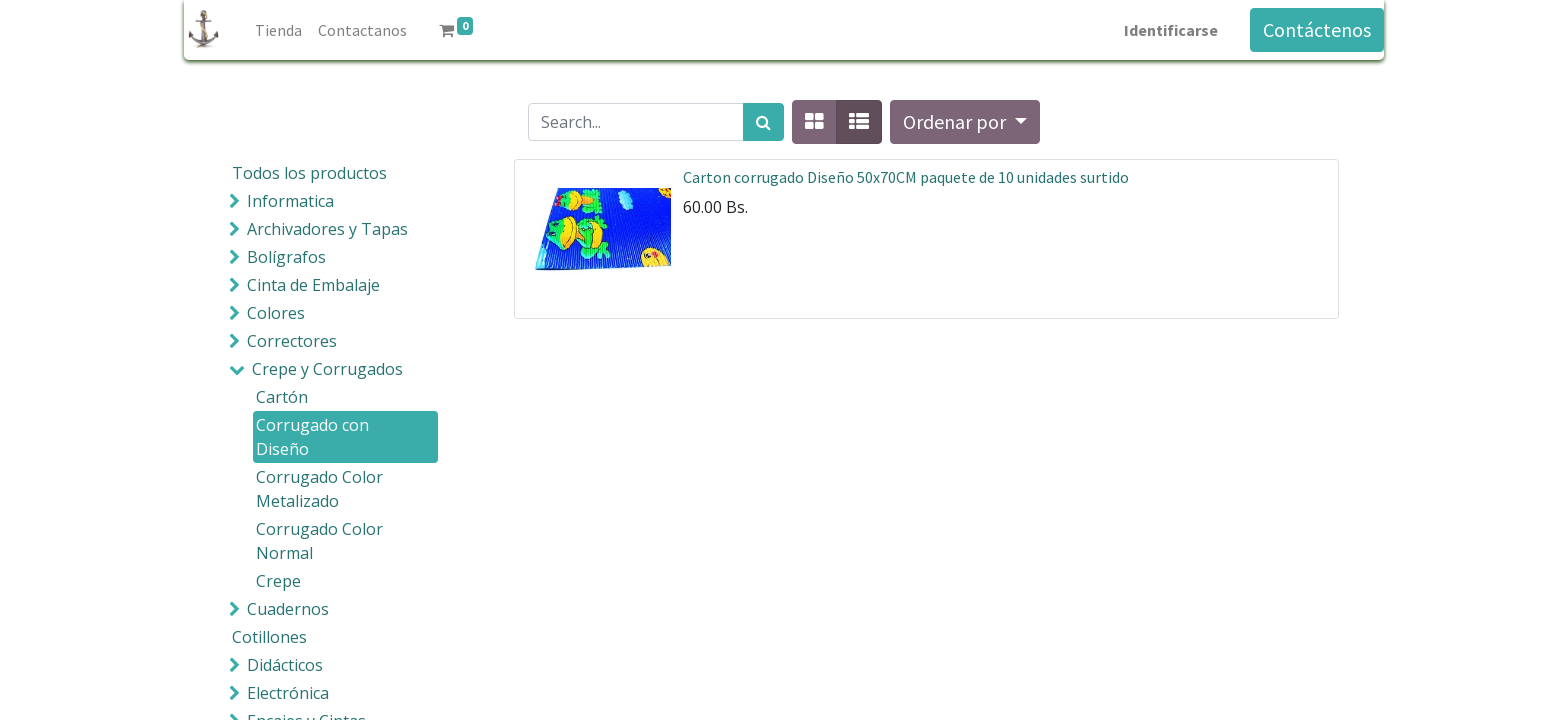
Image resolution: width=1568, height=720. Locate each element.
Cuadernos (288, 609)
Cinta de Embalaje (313, 285)
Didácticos (285, 665)
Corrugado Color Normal (319, 541)
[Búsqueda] (763, 122)
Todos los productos (309, 173)
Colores (276, 313)
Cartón (282, 397)
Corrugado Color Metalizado (319, 489)
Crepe (278, 581)
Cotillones (269, 637)
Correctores (292, 341)
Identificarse (1171, 30)
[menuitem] (278, 30)
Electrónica (288, 693)
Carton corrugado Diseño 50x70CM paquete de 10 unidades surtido (906, 177)
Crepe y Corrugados (327, 369)
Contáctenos (1317, 29)
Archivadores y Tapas (327, 229)
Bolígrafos (286, 257)
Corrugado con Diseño (312, 437)
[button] (965, 122)
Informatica (290, 201)
